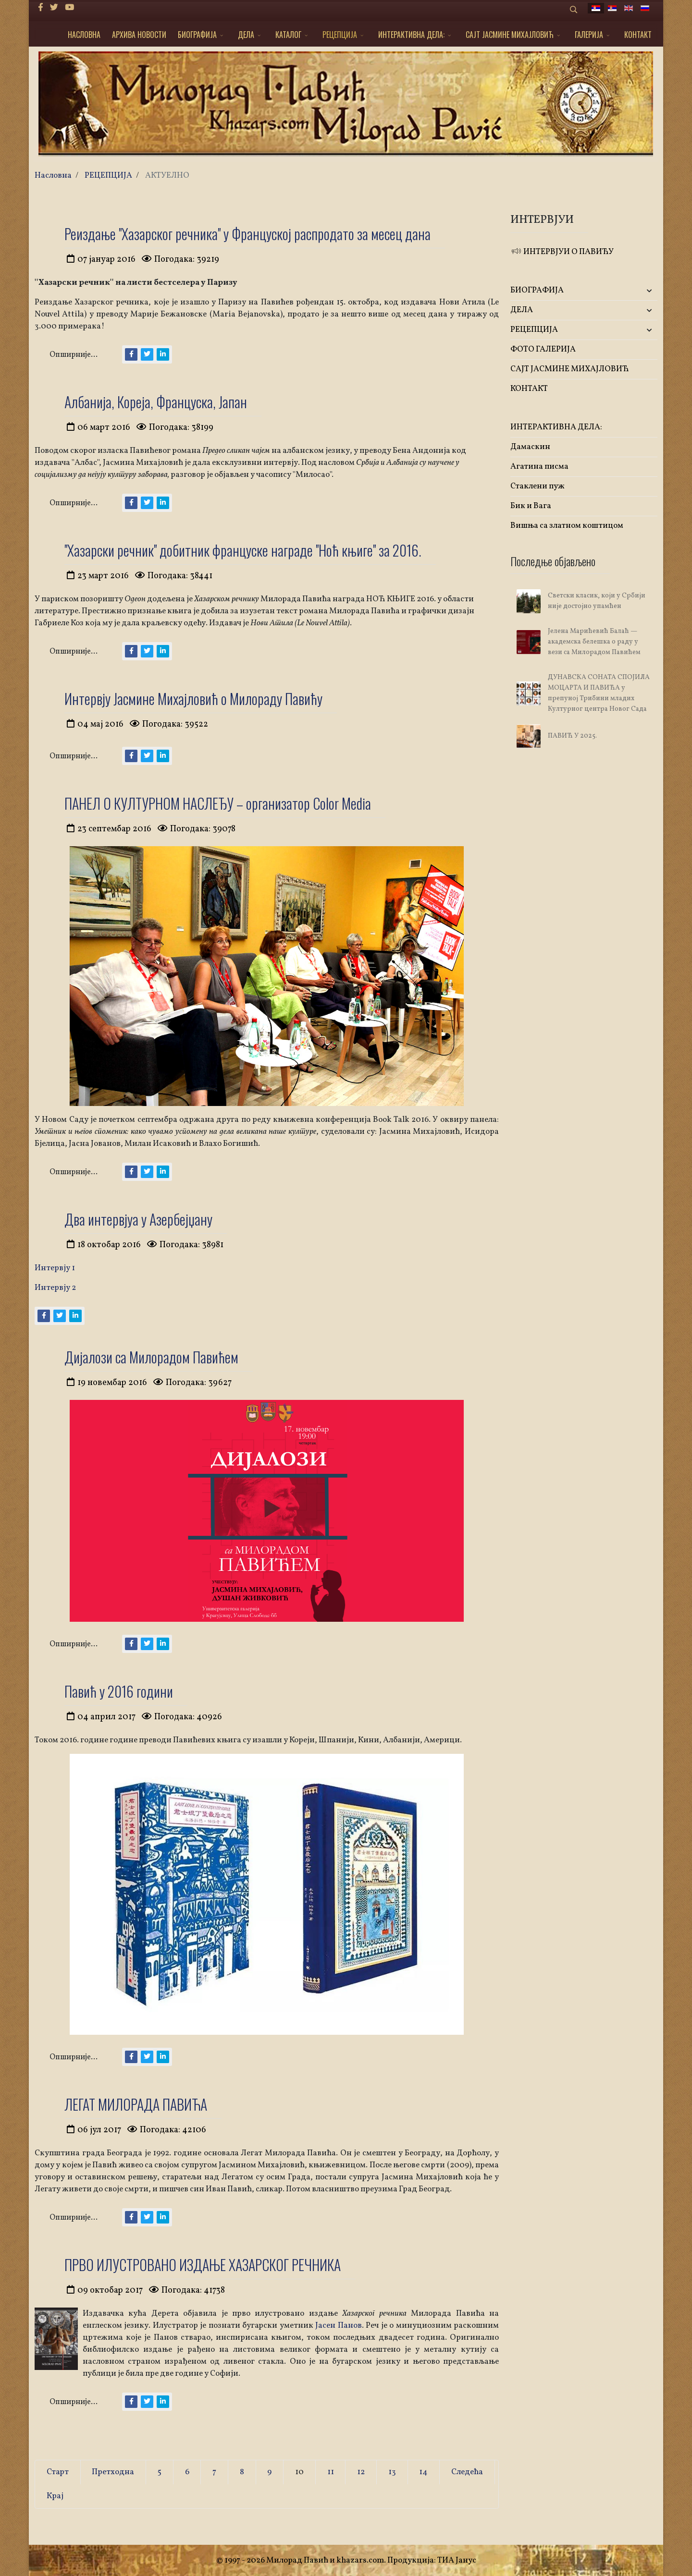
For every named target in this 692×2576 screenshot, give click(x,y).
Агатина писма (539, 466)
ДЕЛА (246, 34)
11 (330, 2472)
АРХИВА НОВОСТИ (139, 34)
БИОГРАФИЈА (197, 34)
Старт (58, 2472)
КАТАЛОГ (288, 34)
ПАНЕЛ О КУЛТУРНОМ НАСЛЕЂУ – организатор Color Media (217, 803)
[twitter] (54, 7)
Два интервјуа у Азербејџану (138, 1219)
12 (361, 2472)
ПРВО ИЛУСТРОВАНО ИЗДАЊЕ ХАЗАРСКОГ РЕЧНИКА (202, 2264)
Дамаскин (530, 446)
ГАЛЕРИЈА (589, 34)
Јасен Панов (338, 2325)
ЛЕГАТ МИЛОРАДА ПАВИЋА (135, 2104)
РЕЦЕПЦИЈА (339, 34)
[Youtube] (69, 7)
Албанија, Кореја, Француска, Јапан (155, 402)
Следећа (467, 2472)
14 (423, 2472)
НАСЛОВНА (84, 34)
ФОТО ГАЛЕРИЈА (543, 349)
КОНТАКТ (638, 34)
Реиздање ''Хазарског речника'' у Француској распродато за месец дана (247, 233)
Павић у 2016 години (118, 1691)
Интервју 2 (55, 1287)
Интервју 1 (55, 1268)
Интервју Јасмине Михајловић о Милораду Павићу (193, 698)
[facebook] (40, 7)
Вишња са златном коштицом (566, 525)
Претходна (113, 2472)
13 (392, 2472)
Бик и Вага (530, 505)
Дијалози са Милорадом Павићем (151, 1357)
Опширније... (73, 355)
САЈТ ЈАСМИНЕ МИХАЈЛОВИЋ (510, 34)
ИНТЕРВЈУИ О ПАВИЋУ (562, 251)
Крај (55, 2496)
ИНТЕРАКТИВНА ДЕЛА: (411, 34)
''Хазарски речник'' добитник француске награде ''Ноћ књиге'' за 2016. (242, 550)
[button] (633, 291)
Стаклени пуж (537, 486)
